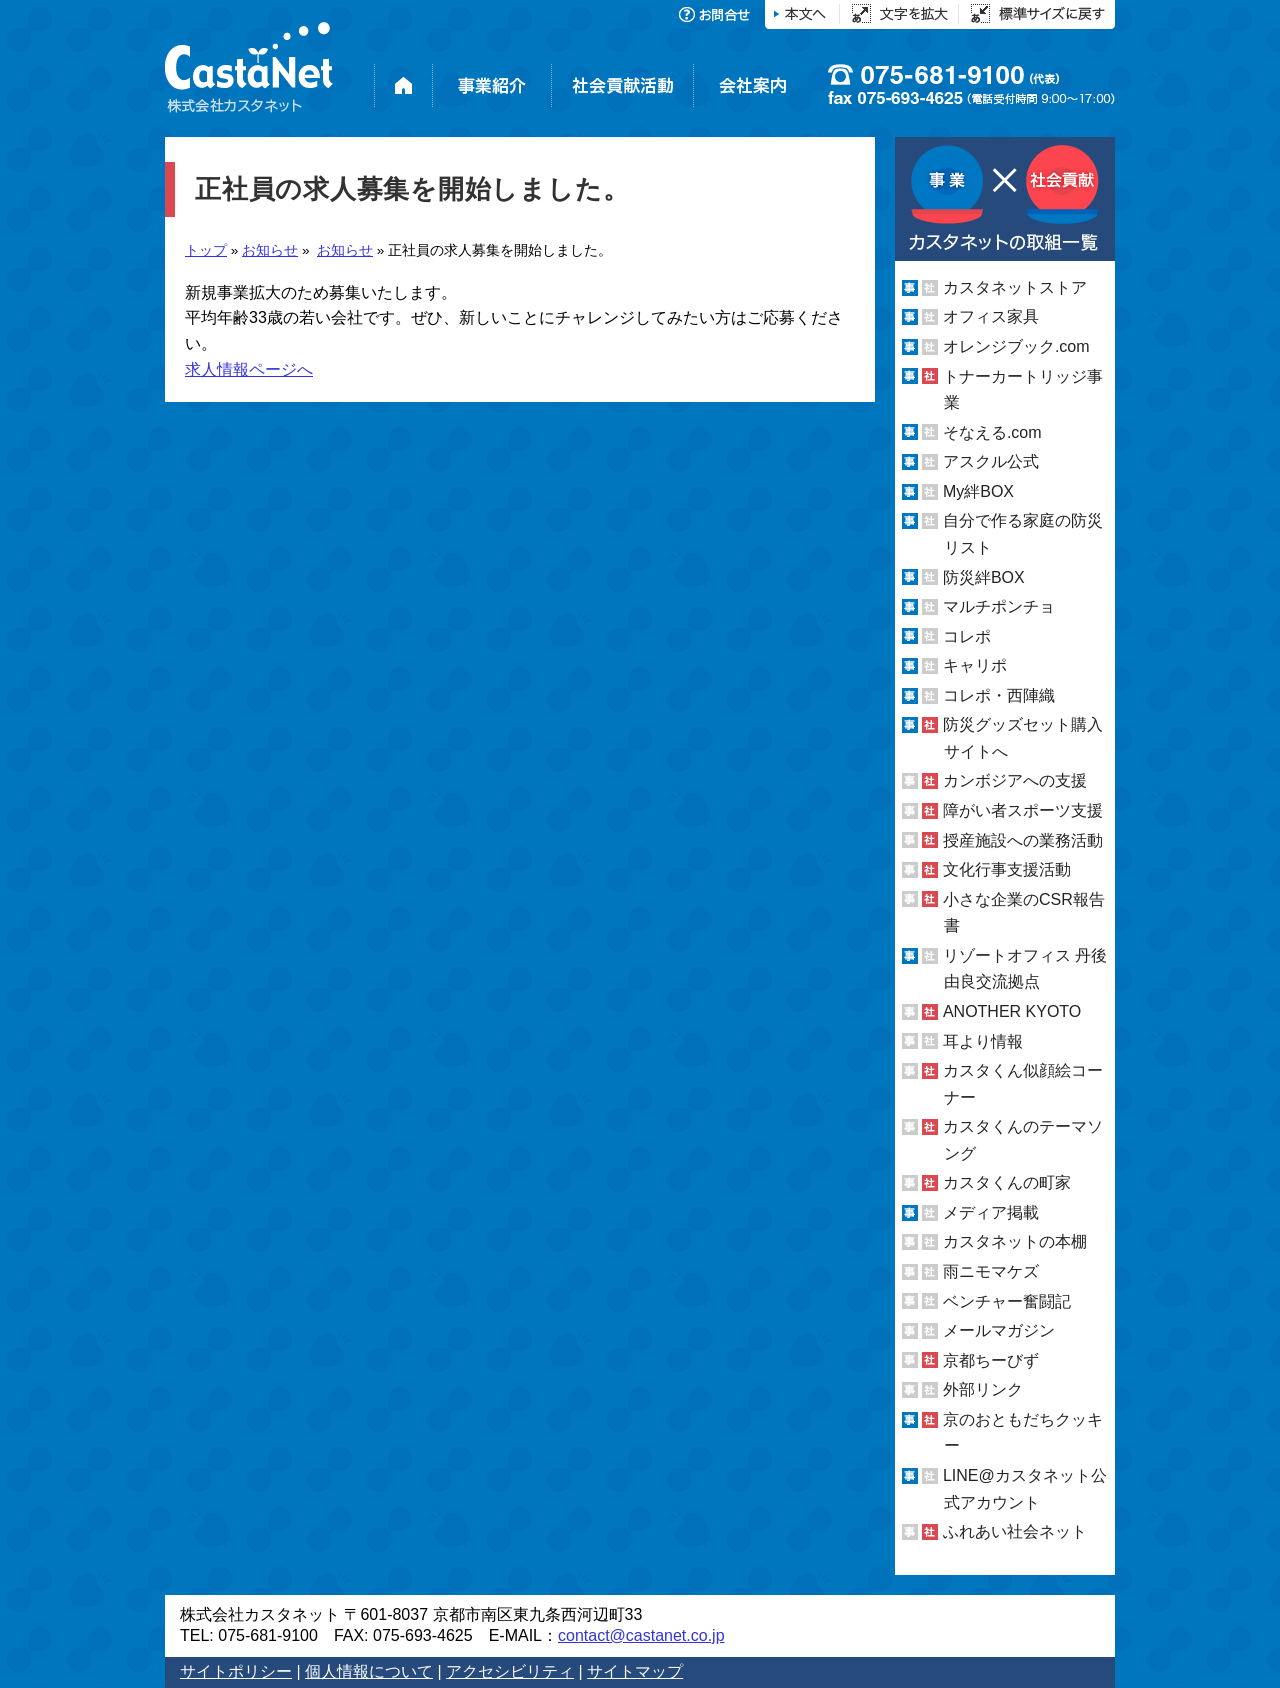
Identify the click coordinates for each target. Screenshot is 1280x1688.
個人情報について (369, 1671)
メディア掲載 (991, 1212)
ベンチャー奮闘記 (1007, 1301)
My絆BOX (978, 491)
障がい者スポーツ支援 (1023, 810)
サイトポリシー (236, 1671)
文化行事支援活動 (1007, 869)
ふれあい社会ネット (1015, 1531)
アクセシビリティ (510, 1671)
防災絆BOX (984, 576)
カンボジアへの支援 (1015, 780)
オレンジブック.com (1016, 346)
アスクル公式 (991, 461)
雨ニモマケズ (991, 1271)
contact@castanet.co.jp (641, 1635)
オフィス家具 (991, 316)
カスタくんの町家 (1007, 1182)
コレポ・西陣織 (999, 695)
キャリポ (975, 665)
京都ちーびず (991, 1360)
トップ (206, 250)
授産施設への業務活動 (1023, 840)
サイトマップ (635, 1671)
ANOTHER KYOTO (1012, 1011)
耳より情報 (983, 1040)
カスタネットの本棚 (1015, 1241)
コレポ (967, 636)
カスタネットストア (1015, 287)
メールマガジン (999, 1330)
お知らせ (270, 250)
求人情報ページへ (249, 369)
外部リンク (983, 1389)
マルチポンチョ (999, 606)
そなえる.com (992, 432)
